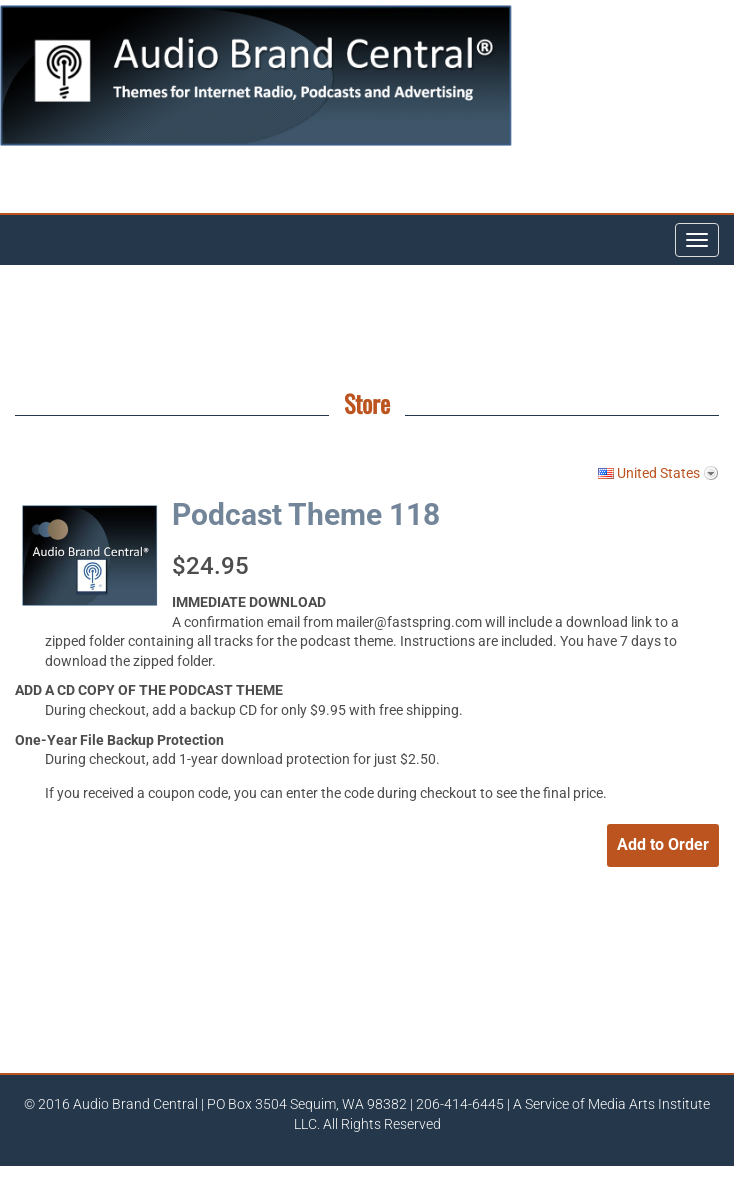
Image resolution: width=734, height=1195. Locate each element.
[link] (462, 944)
